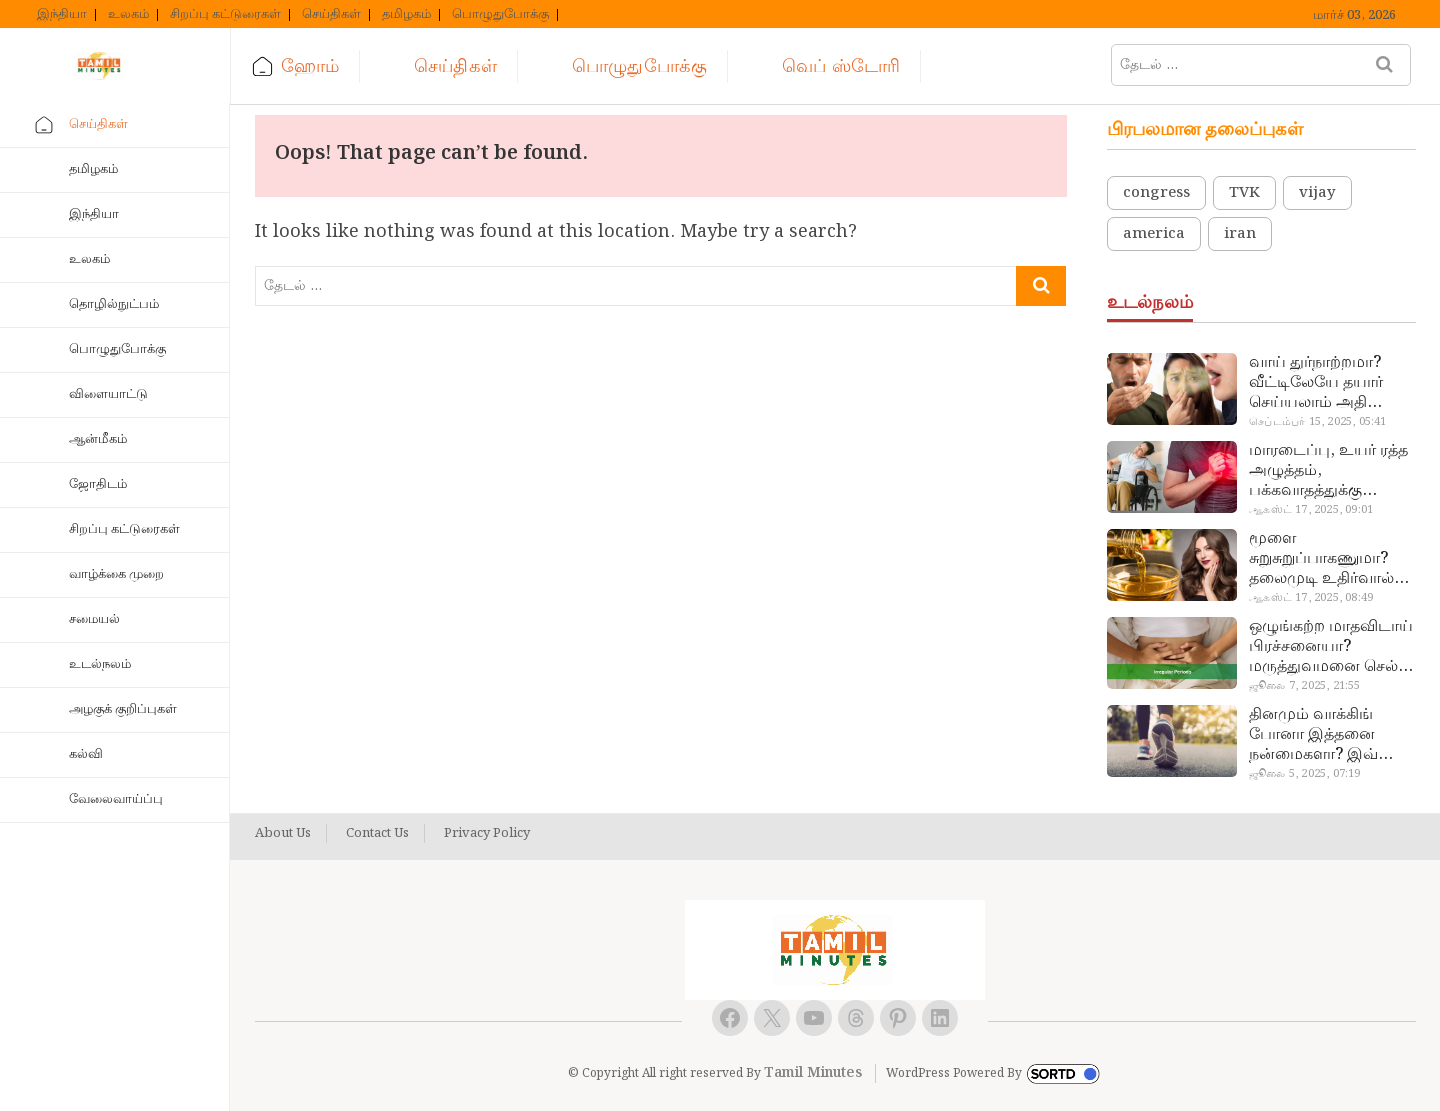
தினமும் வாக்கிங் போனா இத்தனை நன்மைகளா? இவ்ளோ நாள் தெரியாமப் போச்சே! (1330, 735)
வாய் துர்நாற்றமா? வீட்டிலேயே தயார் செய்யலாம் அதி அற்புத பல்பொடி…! (1321, 383)
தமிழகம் (406, 15)
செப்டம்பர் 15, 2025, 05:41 (1317, 422)
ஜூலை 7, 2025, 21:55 (1304, 686)
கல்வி (86, 754)
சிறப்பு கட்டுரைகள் (225, 15)
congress (1156, 193)
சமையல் (94, 619)
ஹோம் (310, 66)
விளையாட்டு (108, 394)
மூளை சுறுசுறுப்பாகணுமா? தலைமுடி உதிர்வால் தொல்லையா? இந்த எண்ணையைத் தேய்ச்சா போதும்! (1321, 559)
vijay (1317, 193)
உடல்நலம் (100, 664)
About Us (283, 834)
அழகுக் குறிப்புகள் (123, 709)
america (1154, 234)
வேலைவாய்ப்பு (116, 799)
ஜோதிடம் (98, 484)
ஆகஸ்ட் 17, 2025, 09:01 (1311, 510)
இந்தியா (62, 15)
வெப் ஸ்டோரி (841, 66)
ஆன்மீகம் (98, 439)
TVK (1244, 193)
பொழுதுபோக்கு (500, 15)
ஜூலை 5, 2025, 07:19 (1304, 774)
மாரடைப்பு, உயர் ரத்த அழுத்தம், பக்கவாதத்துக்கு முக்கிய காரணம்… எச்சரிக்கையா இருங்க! (1330, 471)
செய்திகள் (331, 15)
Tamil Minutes (813, 1073)
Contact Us (377, 834)
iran (1240, 234)
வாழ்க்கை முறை (116, 574)
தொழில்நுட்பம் (114, 304)
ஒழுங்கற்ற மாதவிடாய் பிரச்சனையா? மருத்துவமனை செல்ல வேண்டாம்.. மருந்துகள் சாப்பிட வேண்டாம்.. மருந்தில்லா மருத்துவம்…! (1331, 647)
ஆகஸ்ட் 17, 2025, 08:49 (1311, 598)
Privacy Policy (487, 834)
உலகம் (128, 15)
